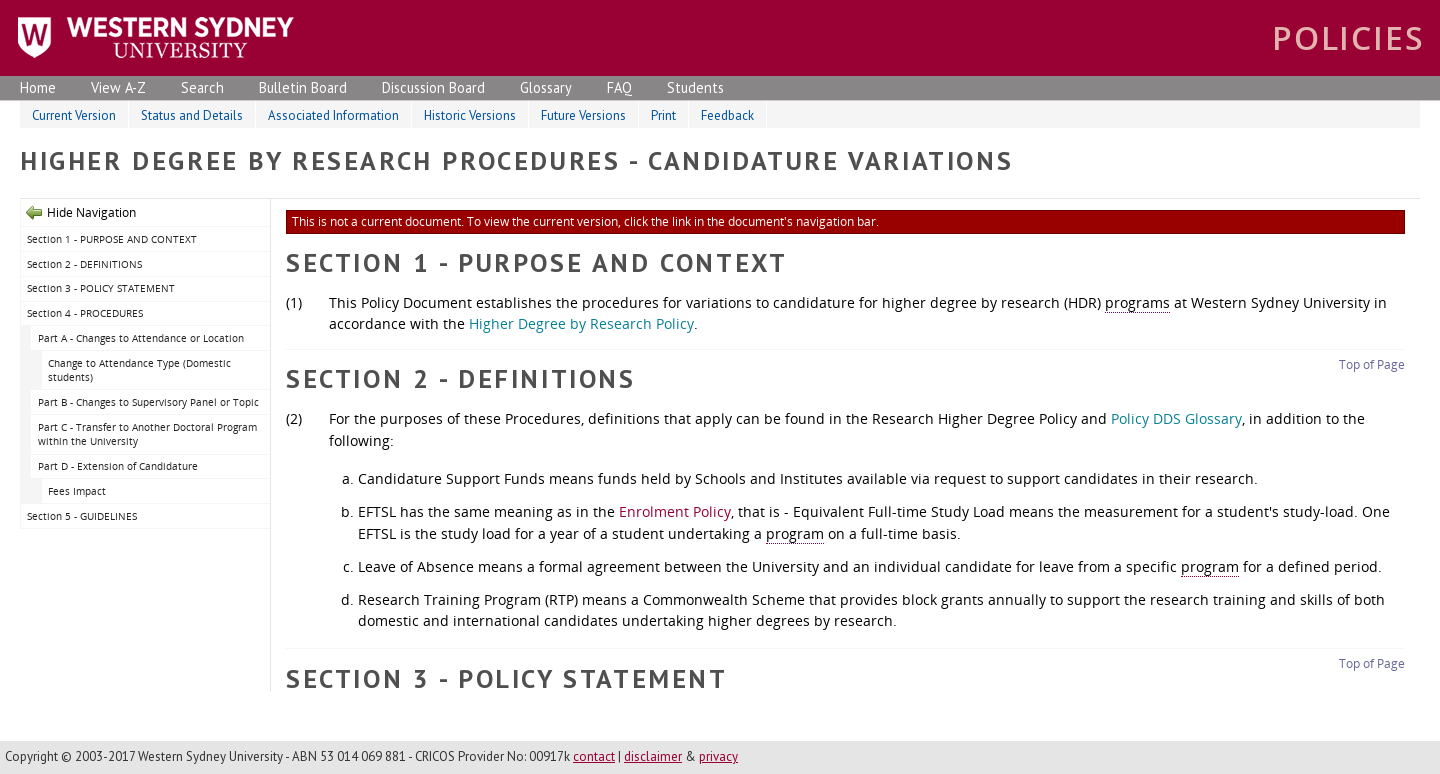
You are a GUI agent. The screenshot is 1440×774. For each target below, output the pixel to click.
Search (202, 87)
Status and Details (192, 115)
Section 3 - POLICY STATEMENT (102, 288)
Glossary (546, 87)
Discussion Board (433, 87)
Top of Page (1372, 364)
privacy (718, 756)
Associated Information (333, 115)
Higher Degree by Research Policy (581, 323)
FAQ (619, 87)
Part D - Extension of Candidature (119, 466)
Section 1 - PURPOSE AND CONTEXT (113, 239)
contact (594, 756)
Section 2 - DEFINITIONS (86, 264)
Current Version (74, 115)
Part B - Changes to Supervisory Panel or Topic (150, 402)
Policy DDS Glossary (1176, 418)
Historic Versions (470, 115)
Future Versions (583, 115)
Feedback (727, 115)
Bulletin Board (303, 87)
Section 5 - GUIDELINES (82, 516)
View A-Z (118, 87)
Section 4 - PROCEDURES (86, 313)
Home (38, 87)
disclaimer (653, 756)
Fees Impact (78, 491)
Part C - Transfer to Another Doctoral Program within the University (147, 434)
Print (663, 115)
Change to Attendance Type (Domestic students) (139, 370)
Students (695, 87)
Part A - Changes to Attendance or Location (142, 338)
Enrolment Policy (675, 511)
